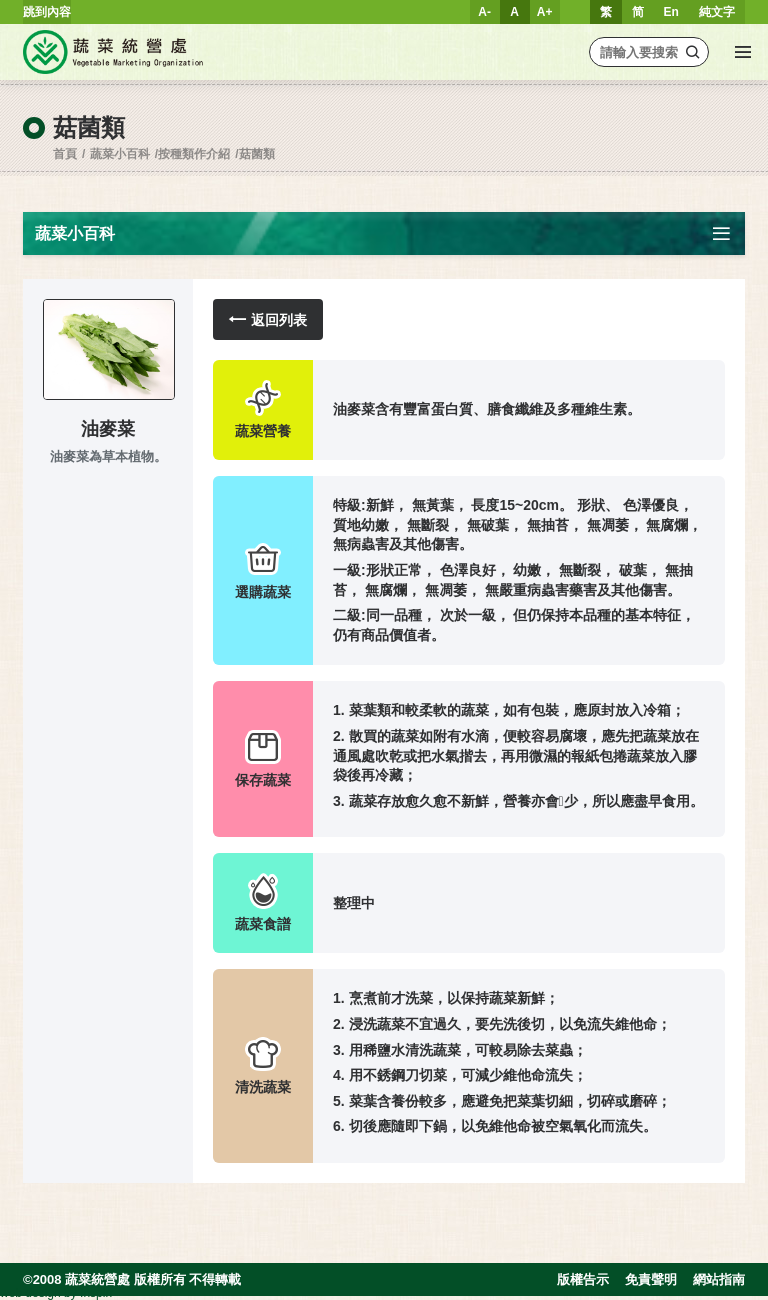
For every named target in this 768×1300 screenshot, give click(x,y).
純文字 (717, 12)
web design (30, 1293)
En (671, 12)
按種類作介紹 (194, 154)
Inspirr (96, 1293)
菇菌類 (257, 154)
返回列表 (268, 319)
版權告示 (583, 1279)
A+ (545, 12)
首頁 (65, 154)
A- (484, 12)
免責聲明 (651, 1279)
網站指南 (719, 1279)
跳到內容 (47, 12)
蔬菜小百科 (120, 154)
